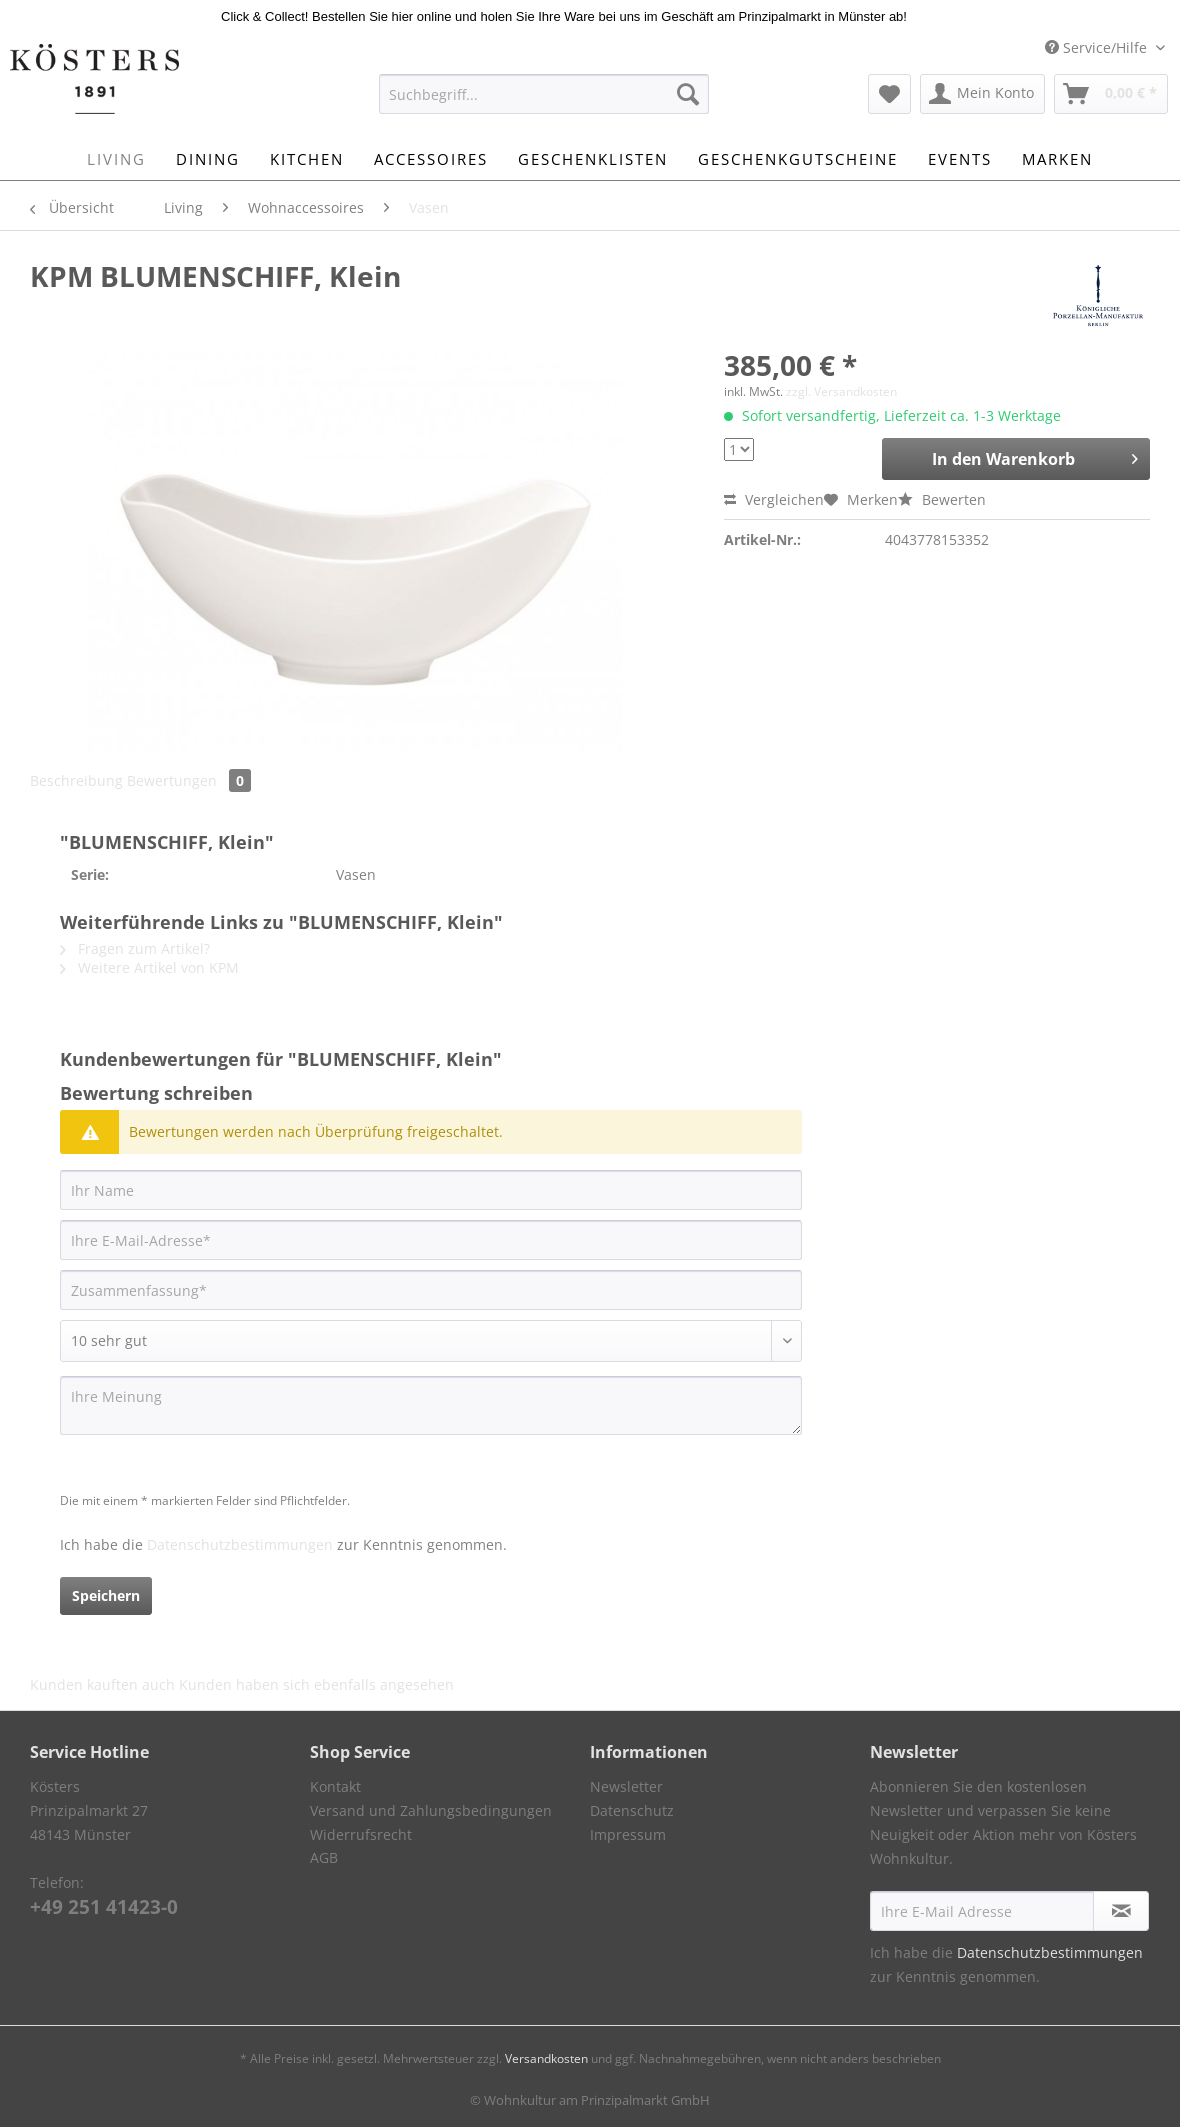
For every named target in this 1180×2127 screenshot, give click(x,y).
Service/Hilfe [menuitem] (1098, 47)
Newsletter (626, 1786)
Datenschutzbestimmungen (240, 1544)
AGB (324, 1857)
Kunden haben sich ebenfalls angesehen (316, 1684)
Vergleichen (774, 499)
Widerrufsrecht (361, 1834)
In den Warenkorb (1035, 456)
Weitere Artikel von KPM (149, 967)
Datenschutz (632, 1810)
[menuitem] (544, 103)
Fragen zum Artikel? (135, 948)
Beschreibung (76, 780)
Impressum (628, 1834)
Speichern (106, 1595)
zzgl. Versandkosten (841, 391)
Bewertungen (189, 780)
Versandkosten (546, 2058)
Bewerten (942, 499)
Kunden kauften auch (102, 1684)
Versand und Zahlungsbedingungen (431, 1810)
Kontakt (335, 1786)
